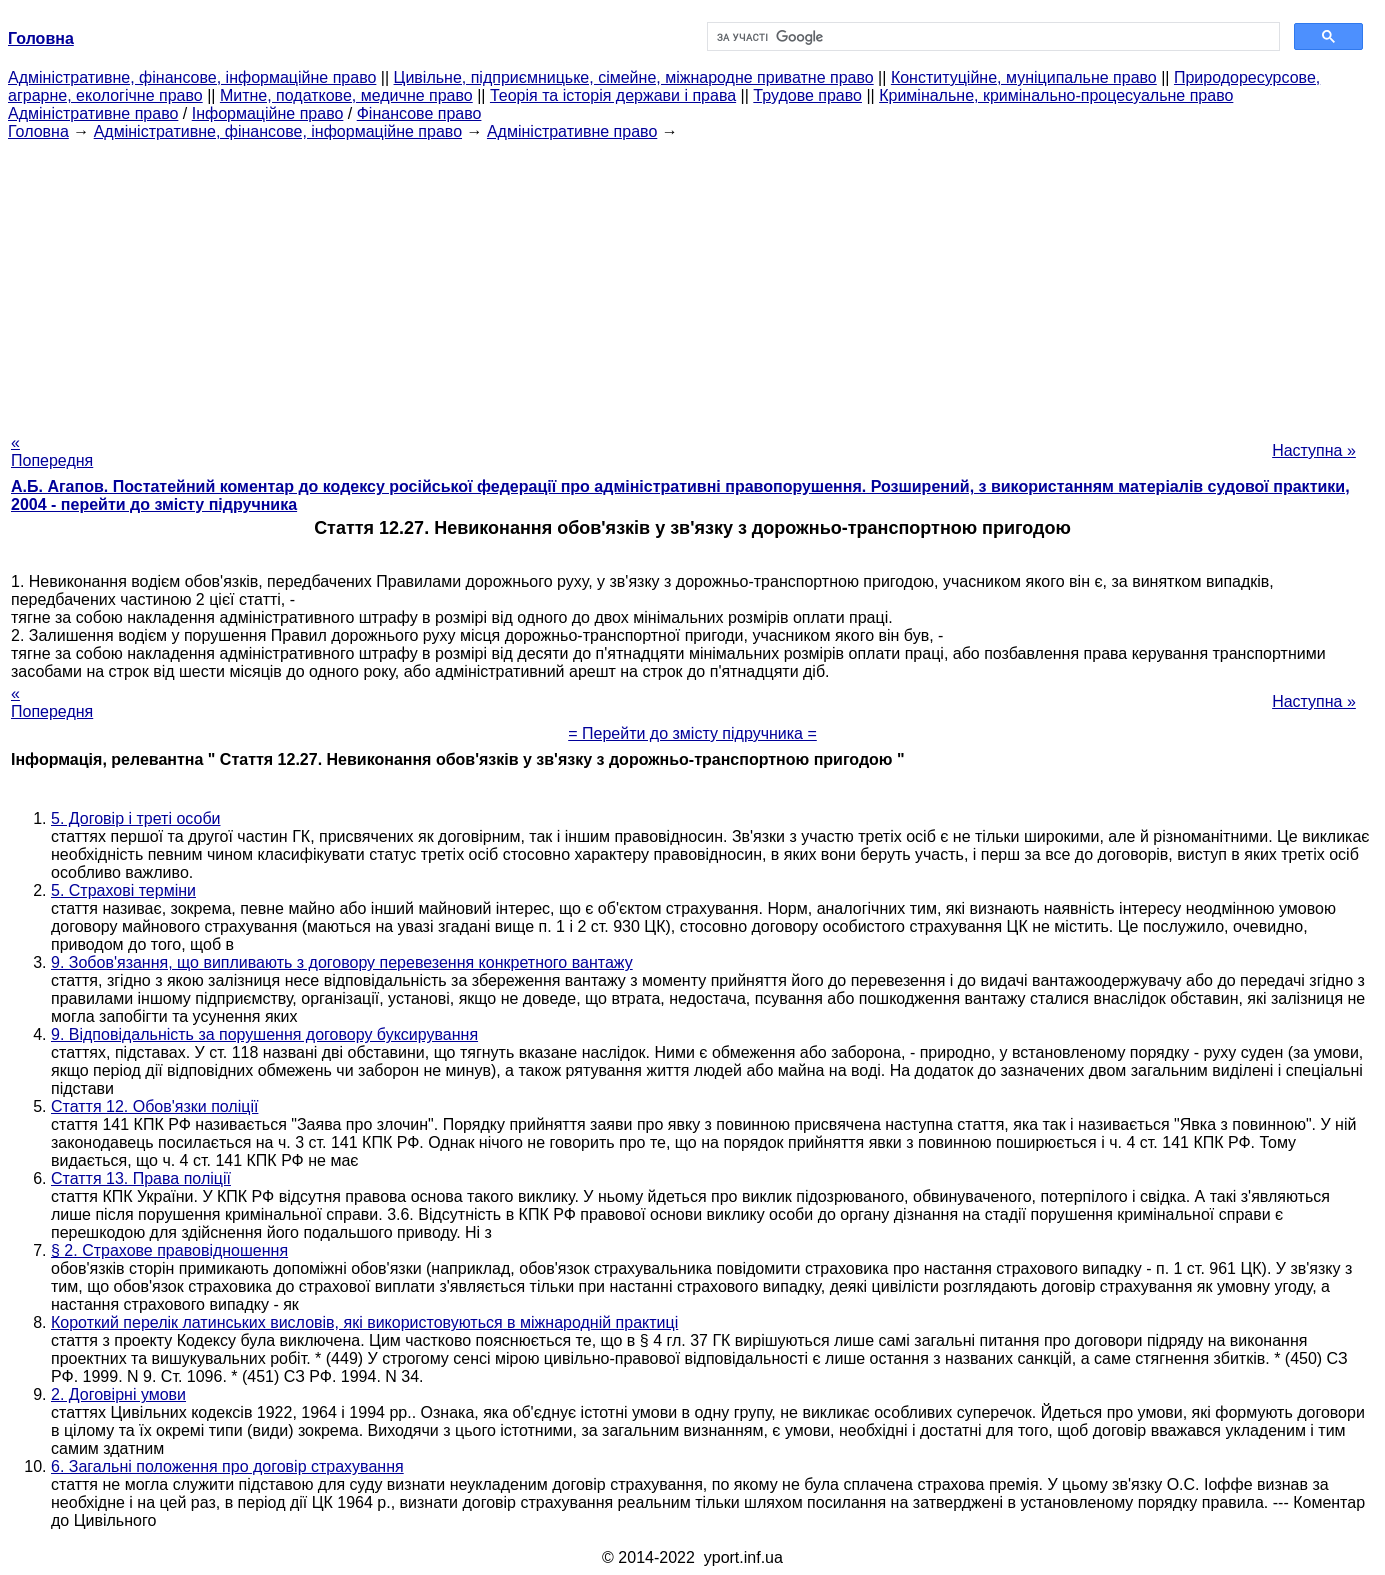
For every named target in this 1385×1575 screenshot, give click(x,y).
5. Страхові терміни (123, 890)
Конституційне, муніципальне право (1024, 77)
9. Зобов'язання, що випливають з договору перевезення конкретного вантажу (342, 962)
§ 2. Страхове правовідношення (169, 1250)
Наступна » (1314, 450)
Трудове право (807, 95)
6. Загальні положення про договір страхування (227, 1466)
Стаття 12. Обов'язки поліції (154, 1106)
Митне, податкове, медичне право (346, 95)
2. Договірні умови (118, 1394)
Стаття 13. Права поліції (141, 1178)
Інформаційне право (268, 113)
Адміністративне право (93, 113)
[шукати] (992, 37)
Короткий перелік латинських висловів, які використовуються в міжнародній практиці (364, 1322)
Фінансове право (419, 113)
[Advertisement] (693, 281)
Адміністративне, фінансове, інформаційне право (192, 77)
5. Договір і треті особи (135, 818)
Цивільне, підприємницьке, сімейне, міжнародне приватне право (634, 77)
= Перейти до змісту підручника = (692, 733)
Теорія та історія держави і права (613, 95)
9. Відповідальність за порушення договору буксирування (264, 1034)
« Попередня (52, 451)
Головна (38, 131)
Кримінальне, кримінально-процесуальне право (1056, 95)
